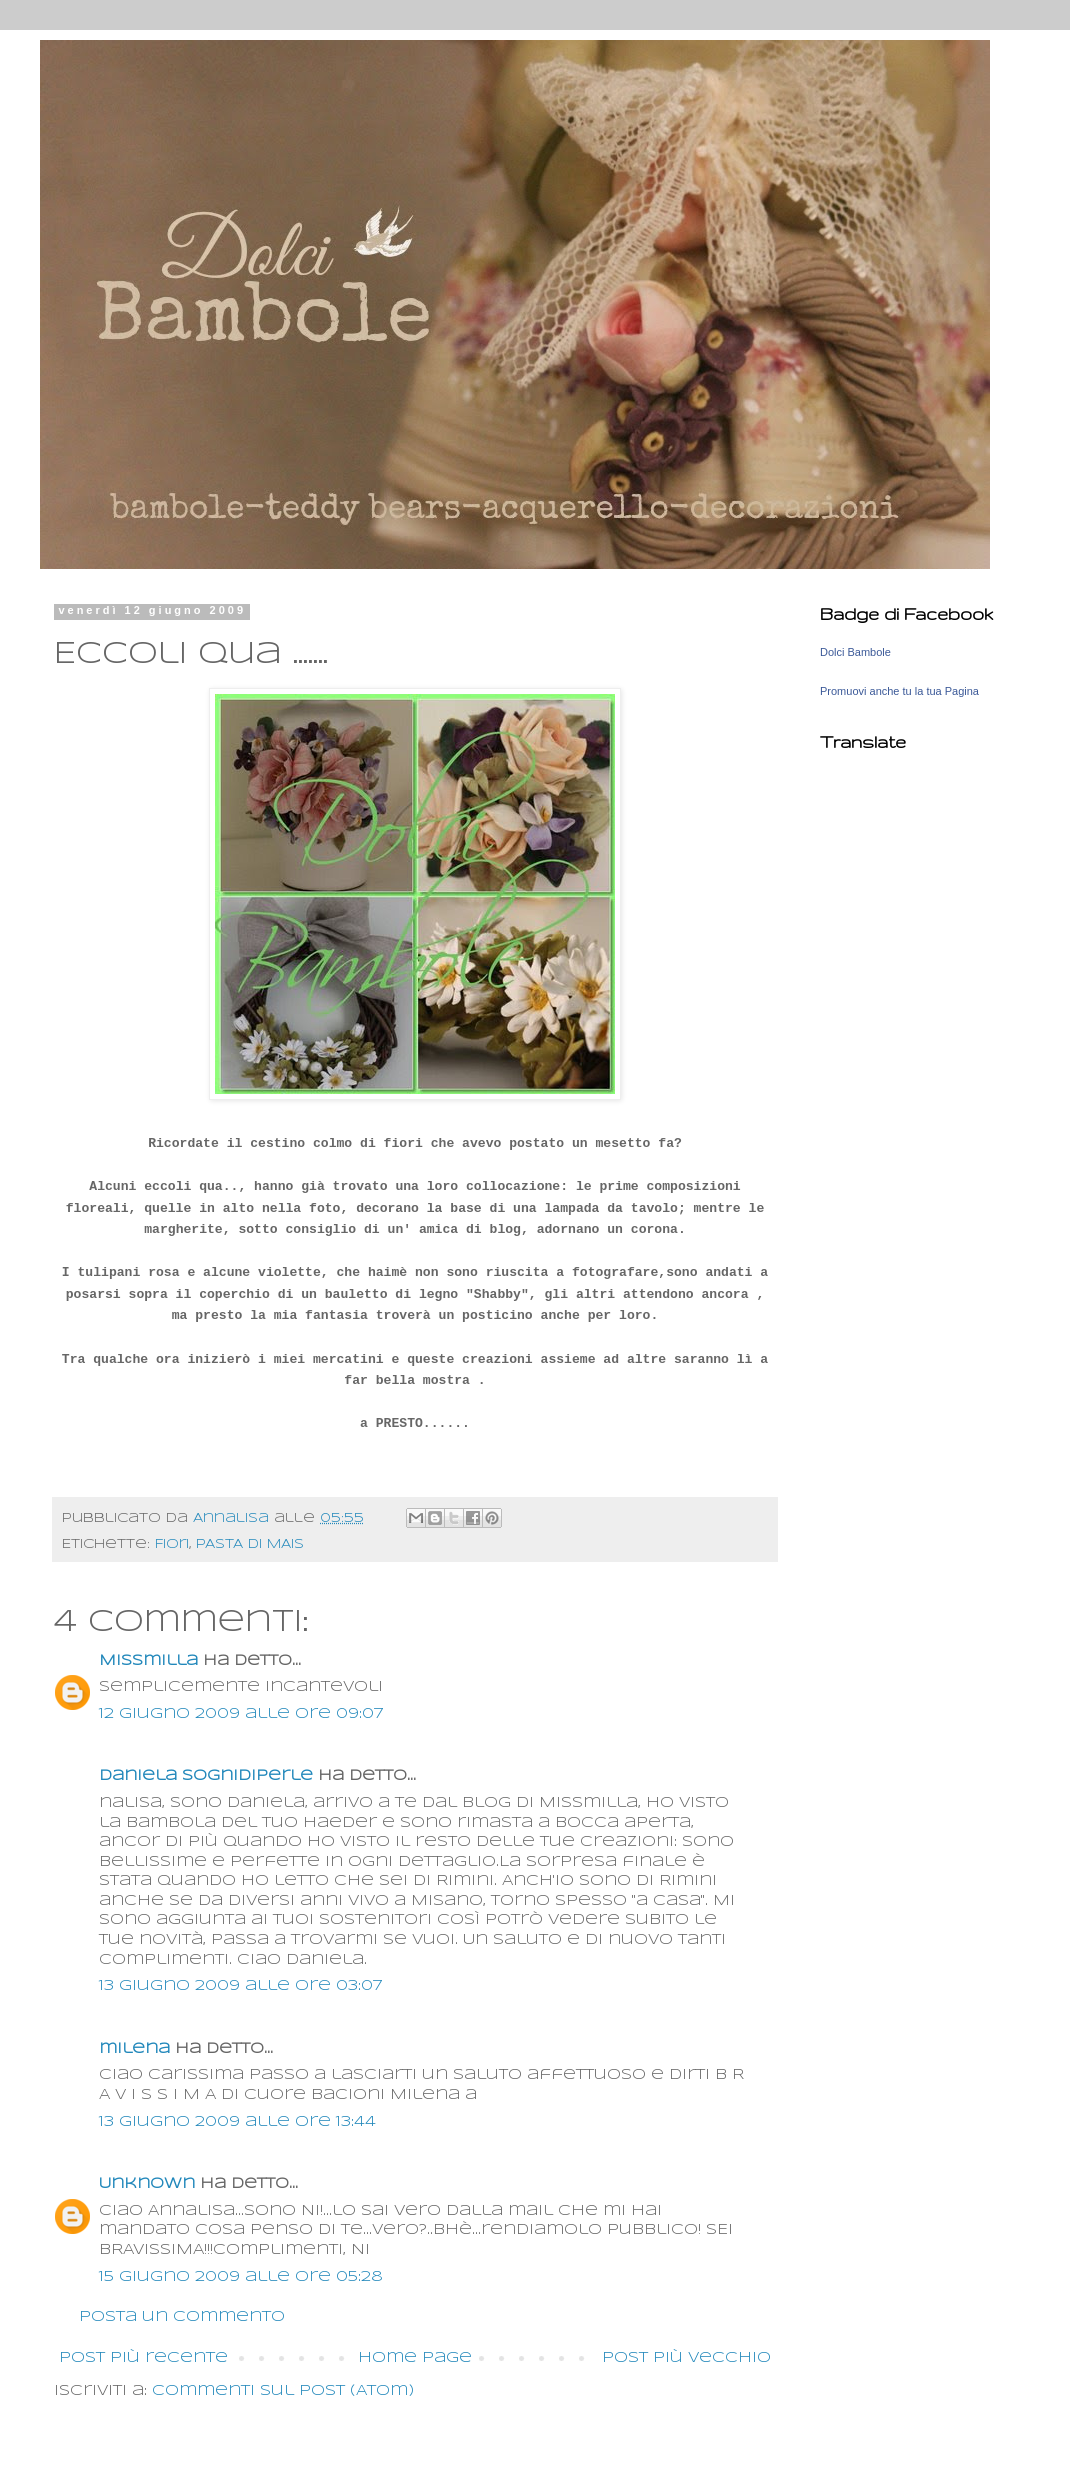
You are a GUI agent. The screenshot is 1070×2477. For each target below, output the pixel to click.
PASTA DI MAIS (250, 1544)
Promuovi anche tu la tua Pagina (899, 691)
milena (134, 2049)
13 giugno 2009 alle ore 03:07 (240, 1986)
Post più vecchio (686, 2358)
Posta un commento (182, 2317)
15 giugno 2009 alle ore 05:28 (241, 2277)
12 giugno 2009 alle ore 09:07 (241, 1714)
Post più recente (143, 2358)
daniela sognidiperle (206, 1776)
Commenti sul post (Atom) (283, 2391)
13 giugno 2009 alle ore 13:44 (237, 2122)
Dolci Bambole (855, 652)
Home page (415, 2358)
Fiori (172, 1544)
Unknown (147, 2184)
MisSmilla (148, 1661)
